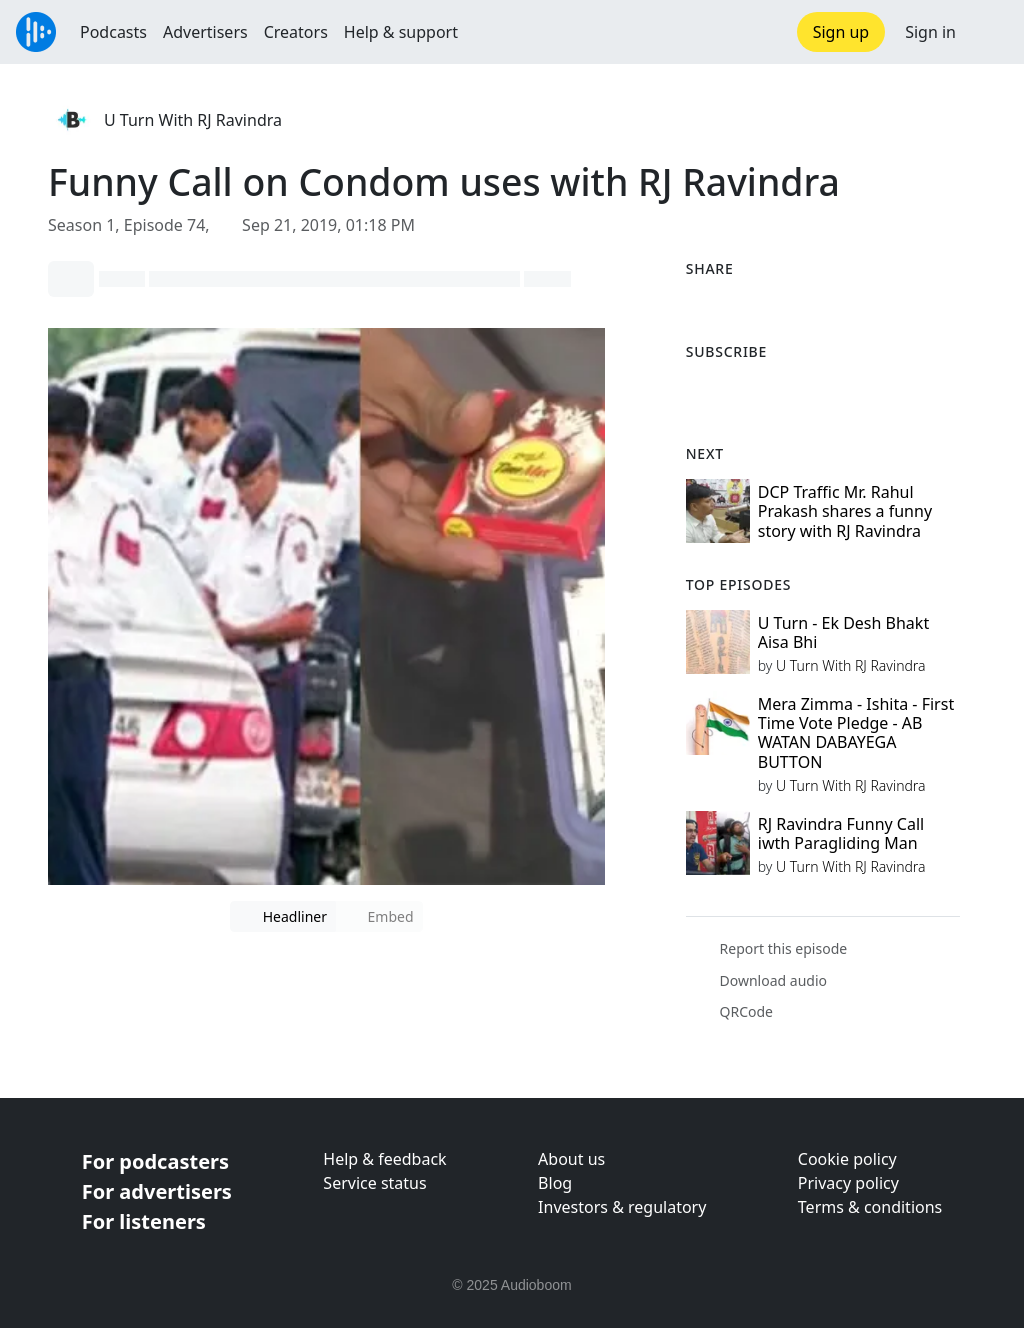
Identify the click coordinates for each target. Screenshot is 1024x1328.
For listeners (144, 1221)
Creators (296, 32)
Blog (555, 1183)
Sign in (930, 32)
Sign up (841, 32)
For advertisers (157, 1191)
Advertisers (205, 32)
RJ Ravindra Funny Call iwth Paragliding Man (841, 833)
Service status (374, 1183)
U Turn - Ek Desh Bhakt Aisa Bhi (843, 632)
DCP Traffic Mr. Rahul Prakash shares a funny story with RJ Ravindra (845, 511)
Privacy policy (848, 1183)
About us (571, 1159)
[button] (990, 32)
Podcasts (113, 32)
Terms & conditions (870, 1207)
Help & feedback (384, 1159)
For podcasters (155, 1161)
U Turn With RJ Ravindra (193, 120)
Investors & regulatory (622, 1207)
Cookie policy (847, 1159)
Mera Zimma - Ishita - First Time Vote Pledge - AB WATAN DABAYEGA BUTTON (856, 733)
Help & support (401, 32)
